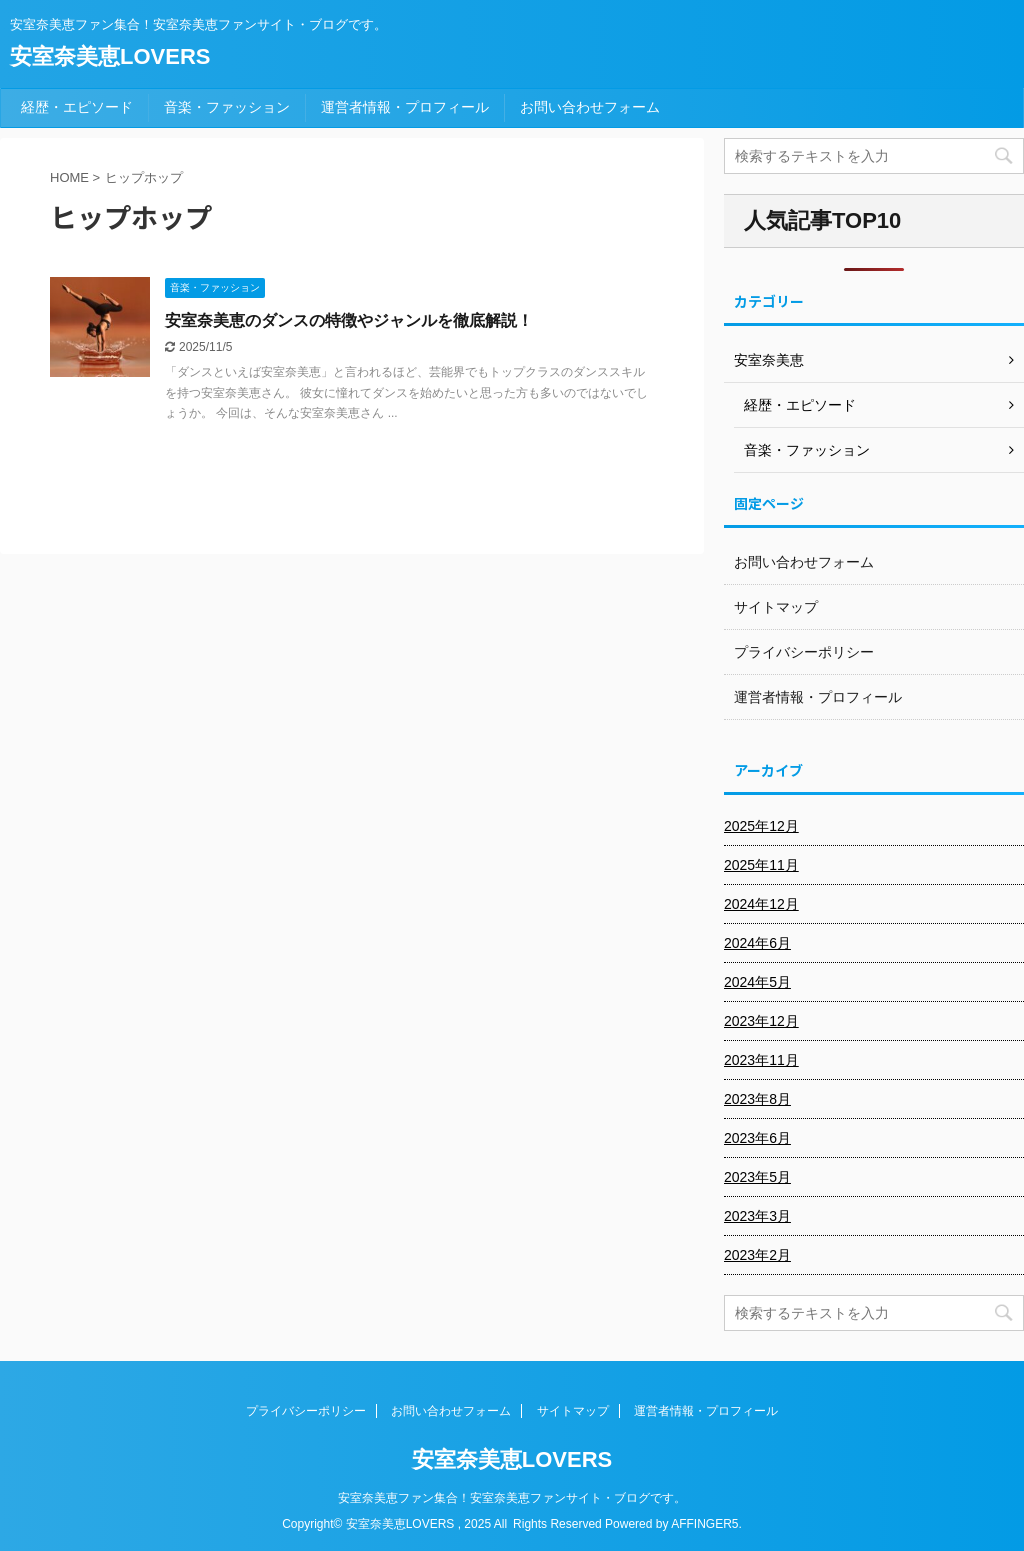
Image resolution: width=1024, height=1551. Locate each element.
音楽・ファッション (227, 107)
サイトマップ (776, 607)
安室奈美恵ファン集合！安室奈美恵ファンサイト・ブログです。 (512, 1498)
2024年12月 (761, 904)
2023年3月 (757, 1216)
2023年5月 (757, 1177)
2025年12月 (761, 826)
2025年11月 (761, 865)
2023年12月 (761, 1021)
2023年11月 (761, 1060)
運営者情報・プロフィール (405, 107)
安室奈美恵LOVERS (110, 56)
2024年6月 (757, 943)
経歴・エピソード (77, 107)
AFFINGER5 (704, 1524)
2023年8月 (757, 1099)
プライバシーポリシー (804, 652)
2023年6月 (757, 1138)
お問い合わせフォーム (590, 107)
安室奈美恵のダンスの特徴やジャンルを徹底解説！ (349, 320)
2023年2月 (757, 1255)
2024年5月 (757, 982)
